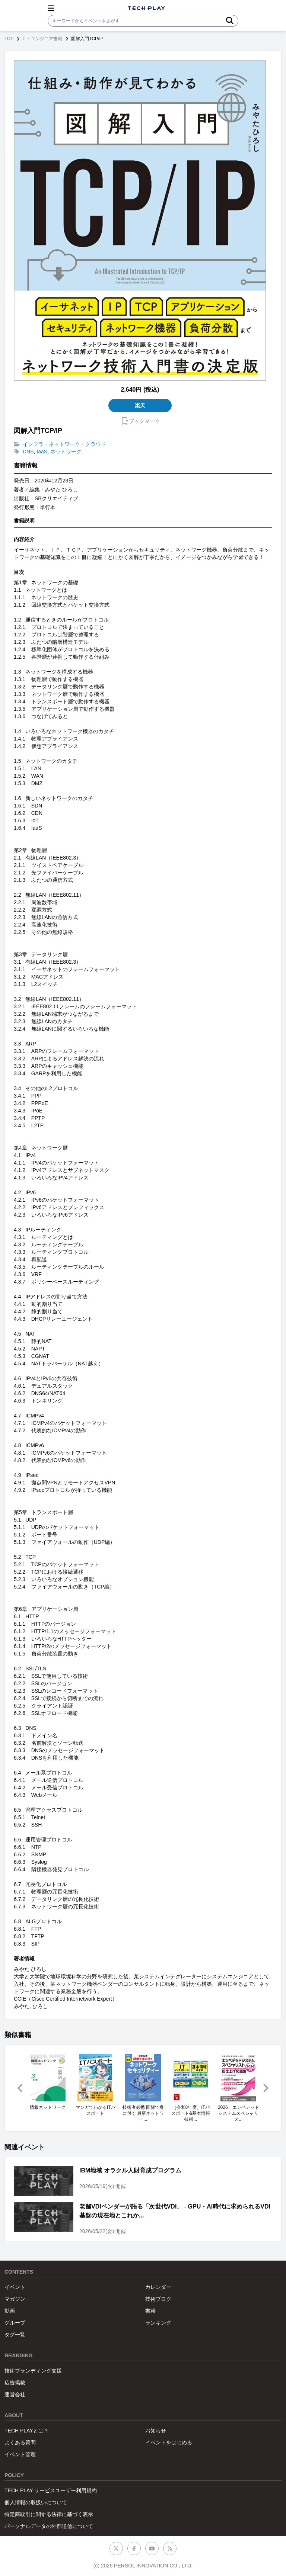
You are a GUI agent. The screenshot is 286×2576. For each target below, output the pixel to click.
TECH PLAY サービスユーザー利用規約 (50, 2490)
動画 (9, 2311)
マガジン (14, 2299)
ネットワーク (66, 452)
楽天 (140, 405)
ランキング (158, 2323)
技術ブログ (158, 2299)
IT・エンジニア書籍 (42, 38)
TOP (8, 38)
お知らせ (155, 2431)
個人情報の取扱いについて (35, 2502)
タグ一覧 (14, 2335)
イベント (14, 2287)
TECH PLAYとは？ (26, 2431)
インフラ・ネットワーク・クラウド (64, 444)
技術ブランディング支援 (33, 2371)
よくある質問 (20, 2442)
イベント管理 (20, 2454)
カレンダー (158, 2287)
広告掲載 (14, 2383)
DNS (28, 452)
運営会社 (14, 2394)
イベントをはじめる (168, 2442)
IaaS (41, 452)
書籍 (150, 2311)
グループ (14, 2323)
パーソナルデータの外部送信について (48, 2526)
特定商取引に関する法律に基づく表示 (48, 2514)
